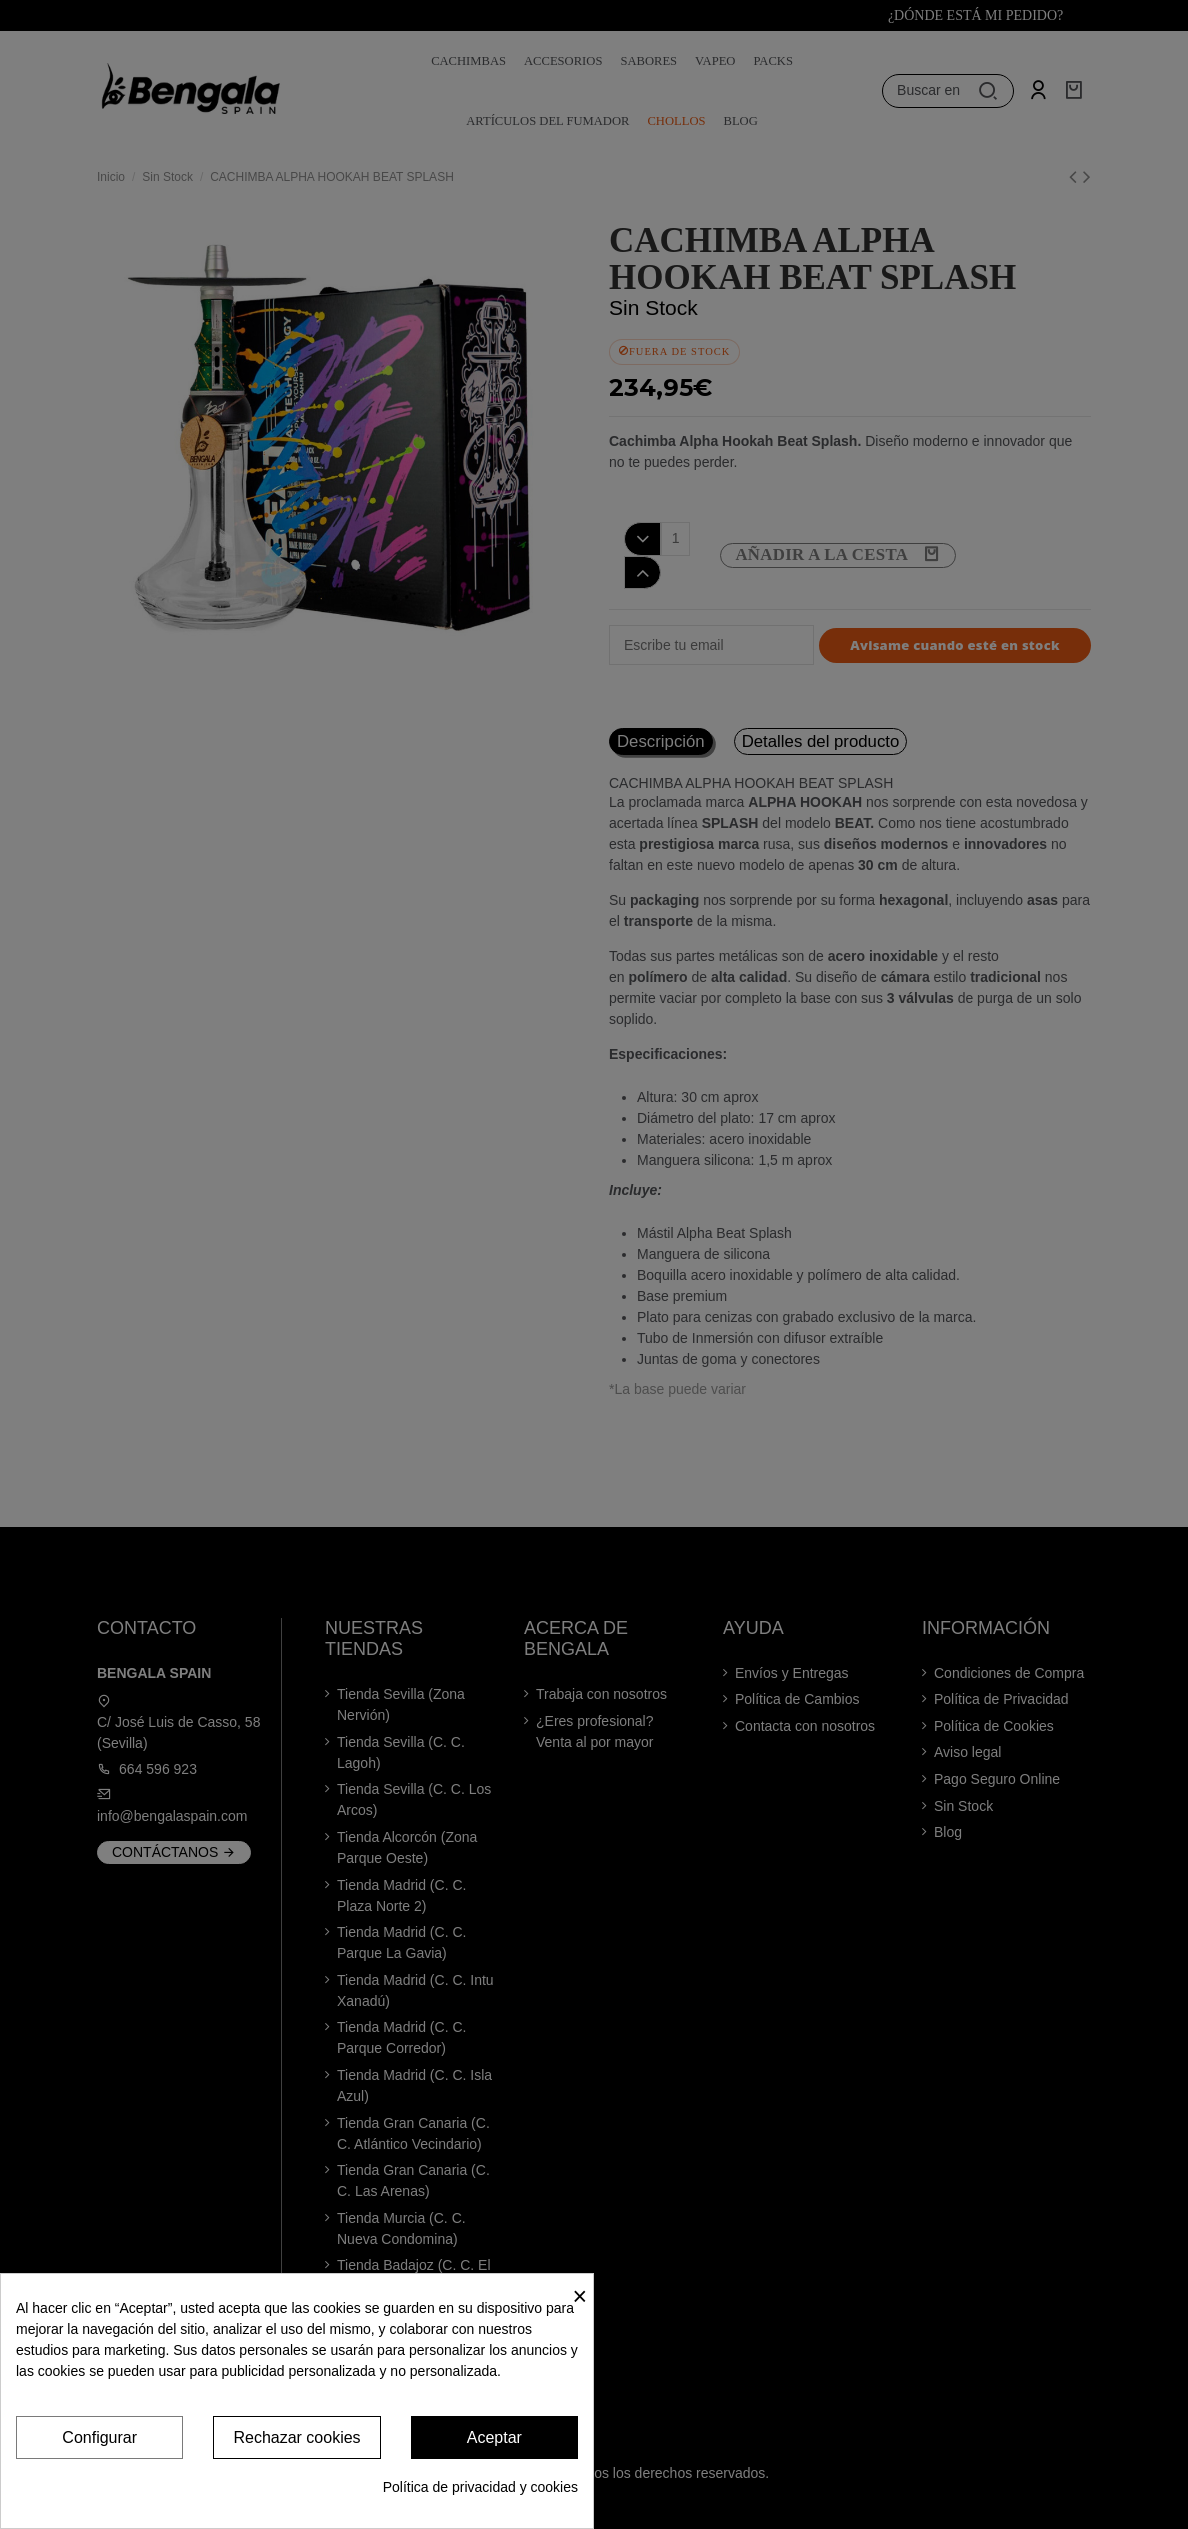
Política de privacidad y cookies (480, 2487)
